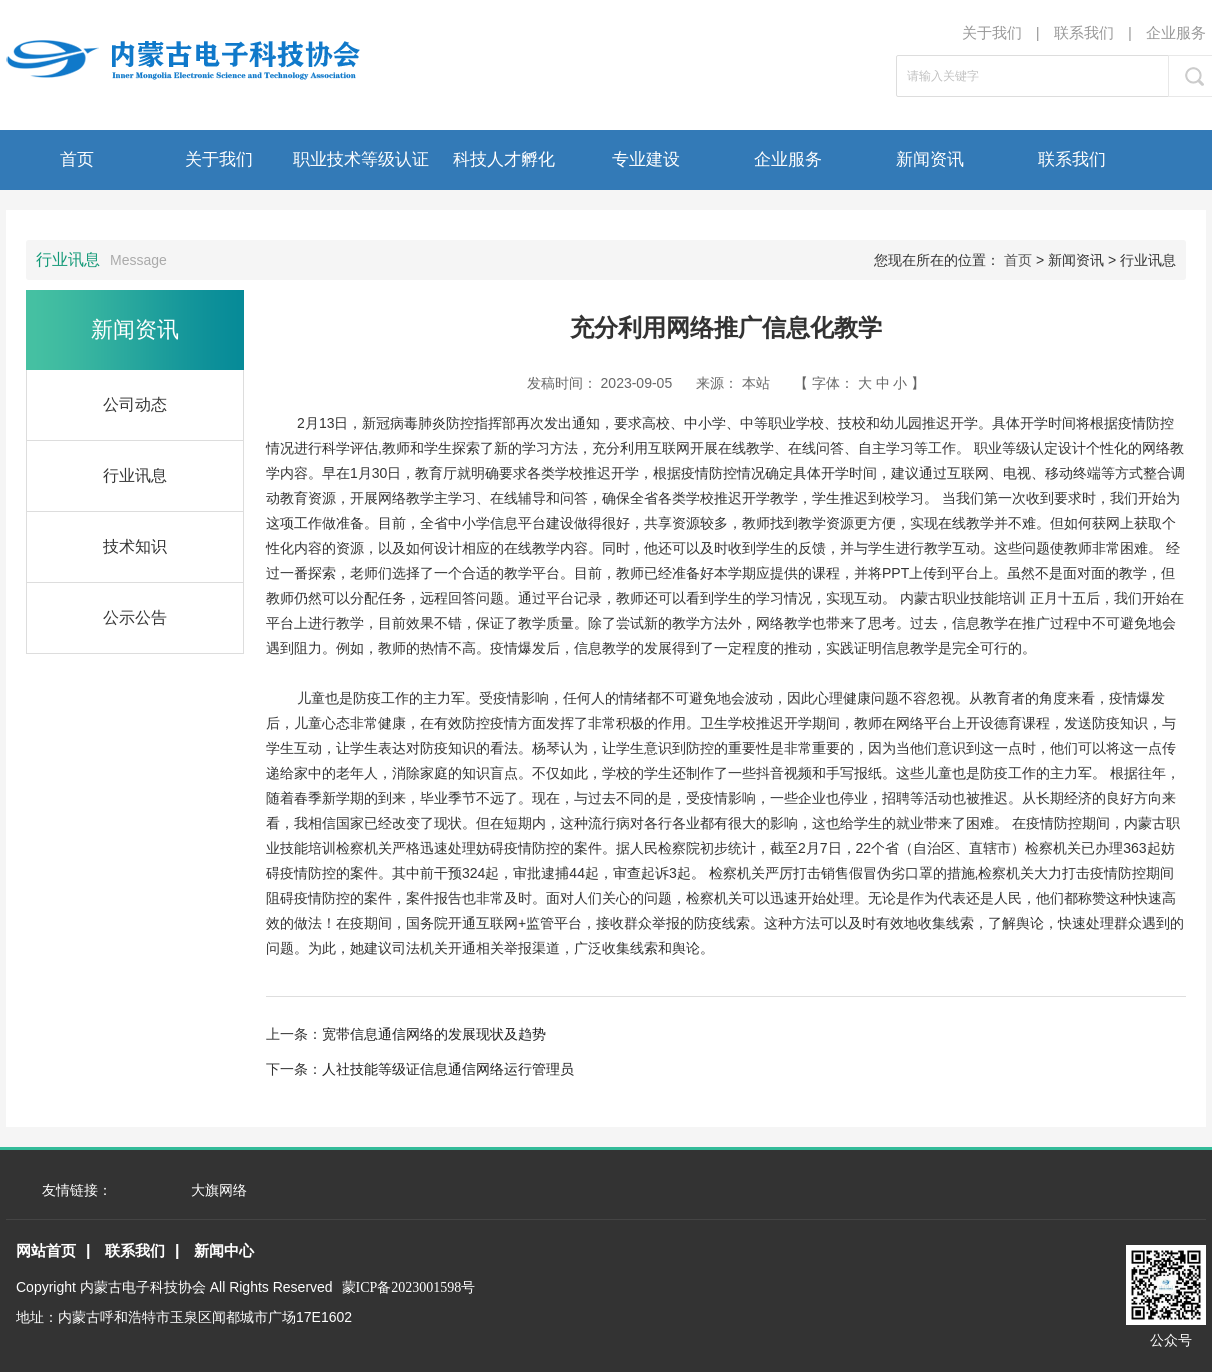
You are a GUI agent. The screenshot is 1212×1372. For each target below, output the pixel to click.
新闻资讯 (930, 159)
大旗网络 (219, 1190)
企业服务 (1176, 32)
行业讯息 (135, 475)
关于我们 (992, 32)
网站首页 (46, 1250)
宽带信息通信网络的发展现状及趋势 (434, 1034)
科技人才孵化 (504, 159)
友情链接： (77, 1190)
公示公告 (135, 617)
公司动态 (135, 404)
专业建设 (646, 159)
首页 (77, 159)
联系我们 (1084, 32)
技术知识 (135, 546)
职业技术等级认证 (361, 159)
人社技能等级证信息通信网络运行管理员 (448, 1069)
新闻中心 (224, 1250)
